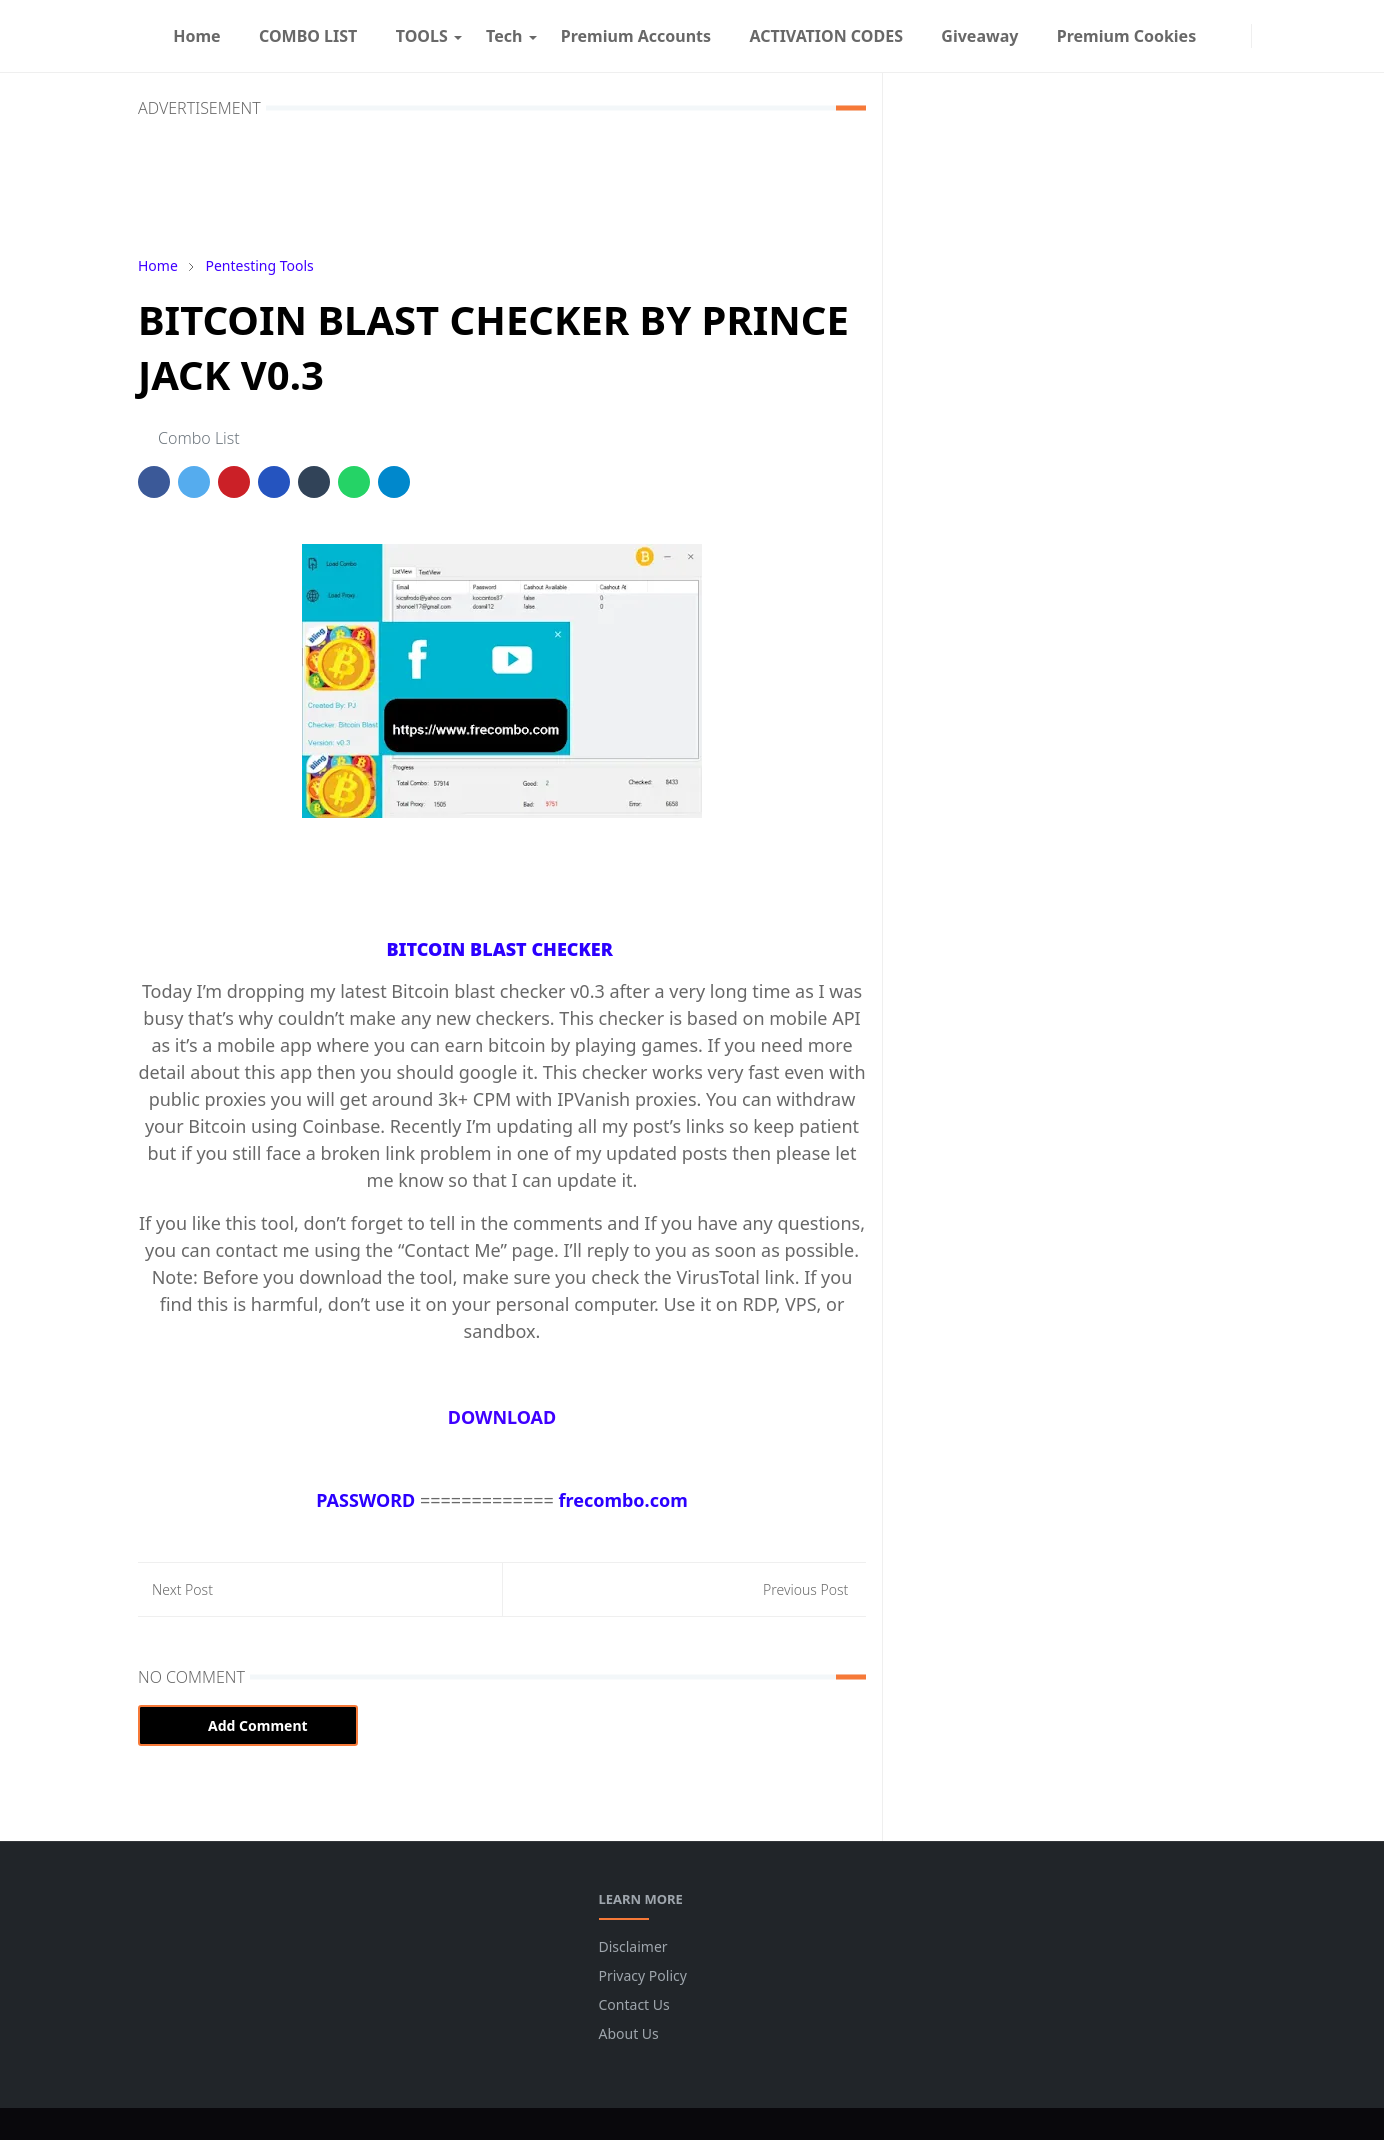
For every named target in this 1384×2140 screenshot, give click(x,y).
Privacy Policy (643, 1975)
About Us (629, 2033)
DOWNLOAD (502, 1417)
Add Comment (248, 1725)
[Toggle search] (1280, 36)
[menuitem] (197, 36)
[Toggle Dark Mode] (1264, 35)
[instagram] (1239, 36)
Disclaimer (633, 1946)
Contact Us (634, 2004)
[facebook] (1223, 36)
